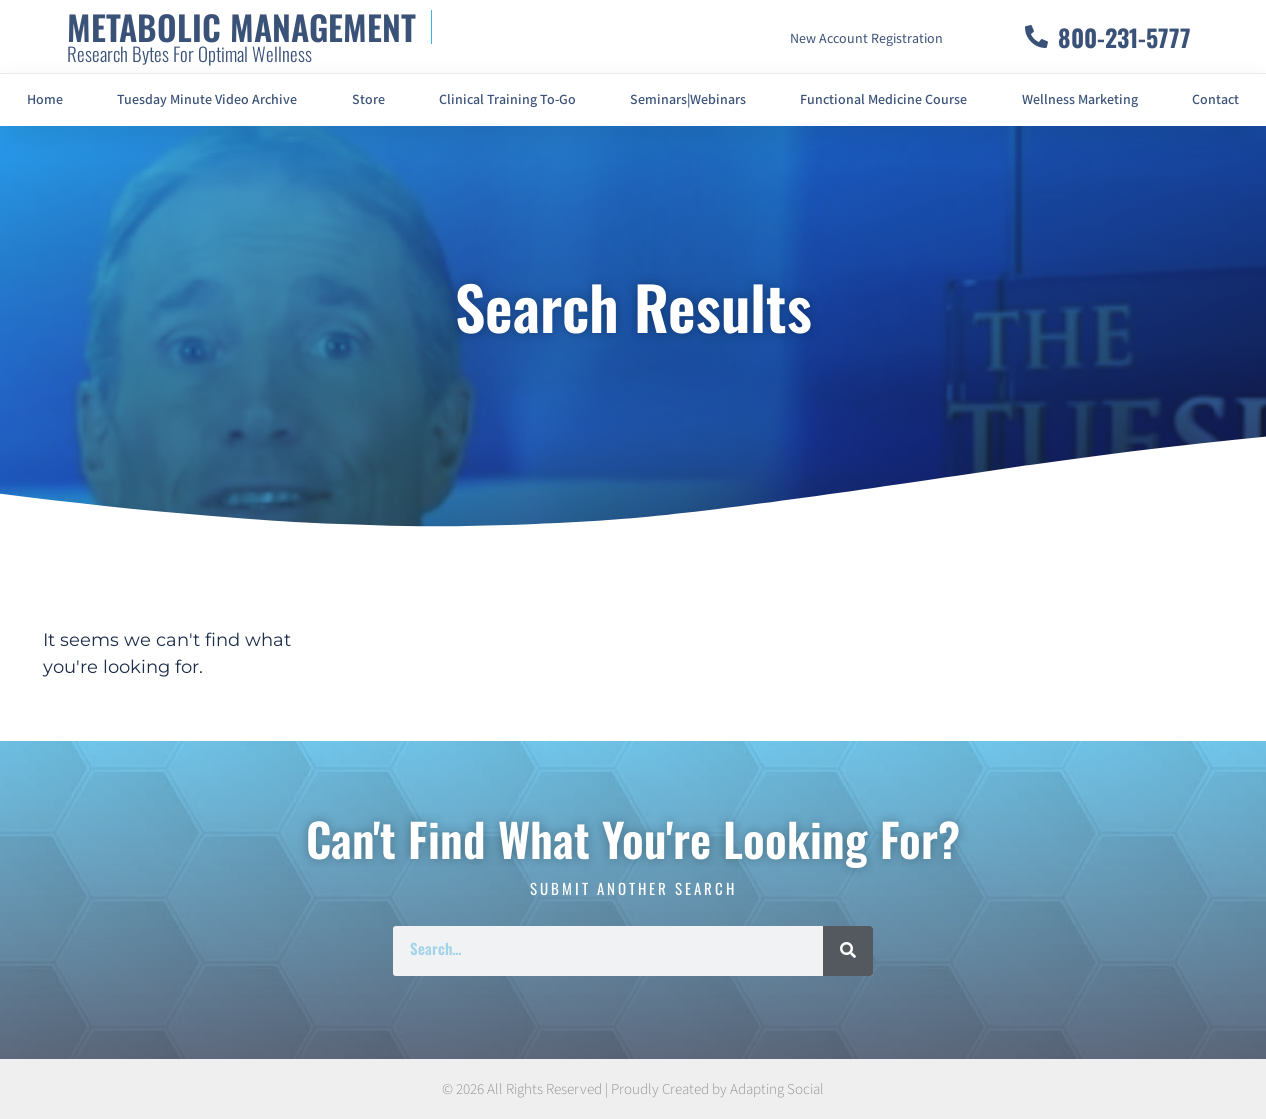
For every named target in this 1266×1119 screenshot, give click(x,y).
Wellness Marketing (1080, 100)
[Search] (848, 951)
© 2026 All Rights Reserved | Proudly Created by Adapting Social (633, 1089)
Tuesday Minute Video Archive (207, 100)
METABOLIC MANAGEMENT (241, 26)
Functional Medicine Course (883, 100)
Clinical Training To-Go (507, 100)
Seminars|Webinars (688, 100)
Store (368, 100)
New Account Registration (866, 39)
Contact (1215, 100)
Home (45, 100)
